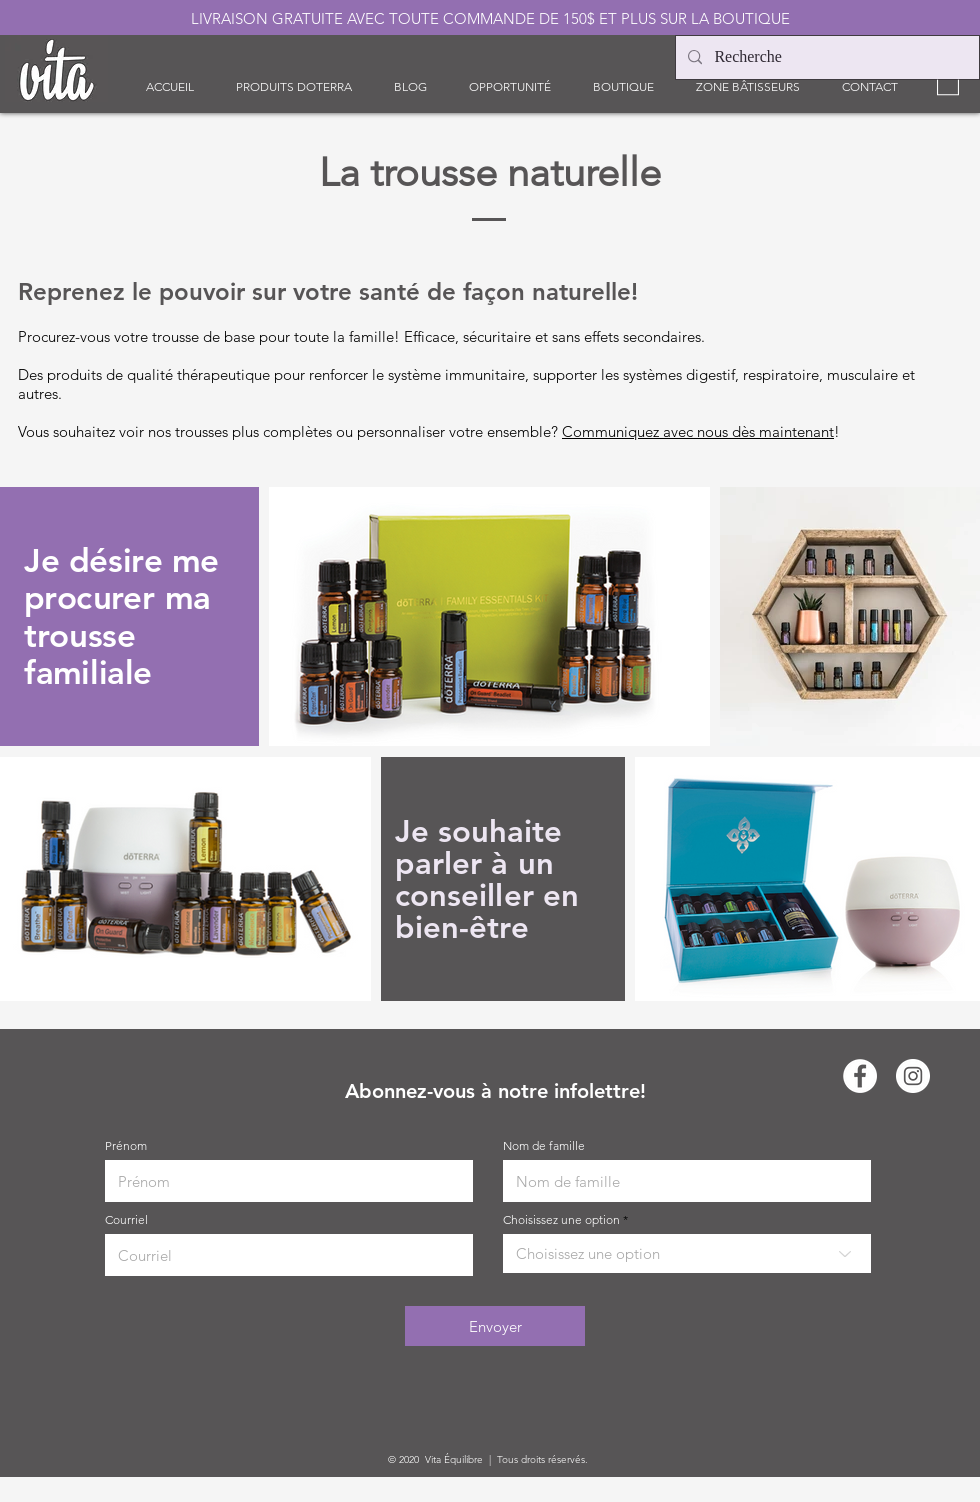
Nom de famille (544, 1146)
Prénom (126, 1146)
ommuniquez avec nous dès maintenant (703, 431)
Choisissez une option (561, 1220)
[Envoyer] (495, 1326)
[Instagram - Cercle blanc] (913, 1076)
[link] (948, 82)
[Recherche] (825, 57)
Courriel (126, 1220)
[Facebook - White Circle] (860, 1076)
